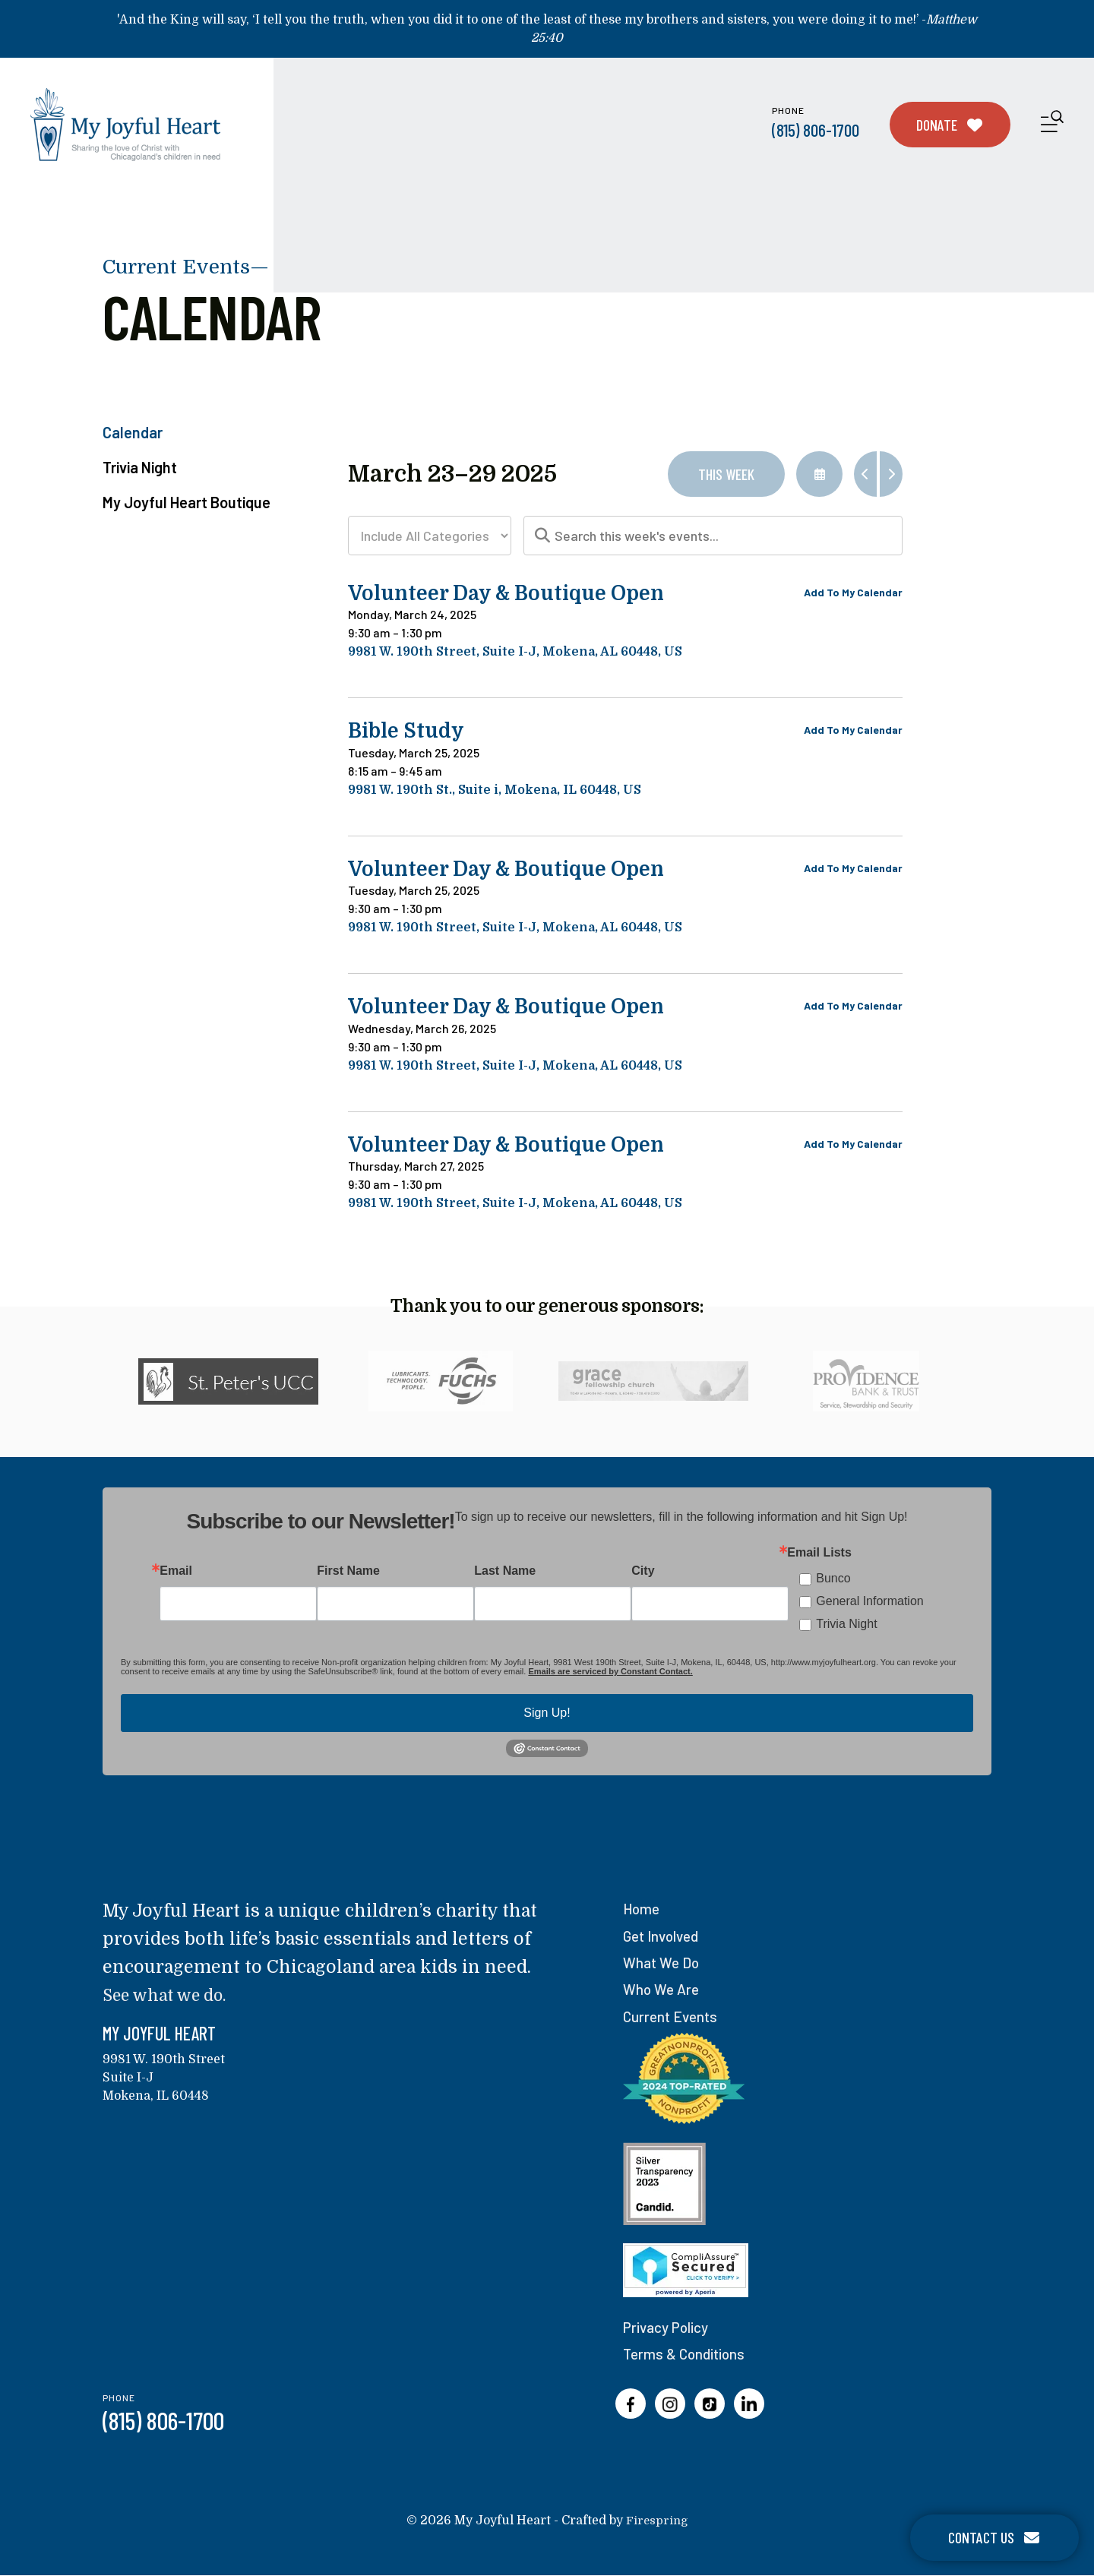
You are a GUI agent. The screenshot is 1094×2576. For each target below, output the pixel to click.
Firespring (657, 2521)
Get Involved (664, 1938)
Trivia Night (140, 467)
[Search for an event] (713, 535)
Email (176, 1574)
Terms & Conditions (687, 2355)
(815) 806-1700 (815, 130)
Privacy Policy (669, 2328)
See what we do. (171, 1998)
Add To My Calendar (853, 592)
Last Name (505, 1574)
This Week (726, 474)
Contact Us (994, 2537)
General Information (869, 1604)
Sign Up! (546, 1715)
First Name (348, 1574)
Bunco (833, 1581)
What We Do (663, 1964)
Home (642, 1911)
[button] (1052, 124)
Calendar (133, 432)
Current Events (672, 2018)
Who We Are (663, 1991)
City (642, 1574)
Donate (950, 124)
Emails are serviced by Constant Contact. (610, 1674)
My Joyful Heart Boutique (186, 502)
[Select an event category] (429, 535)
